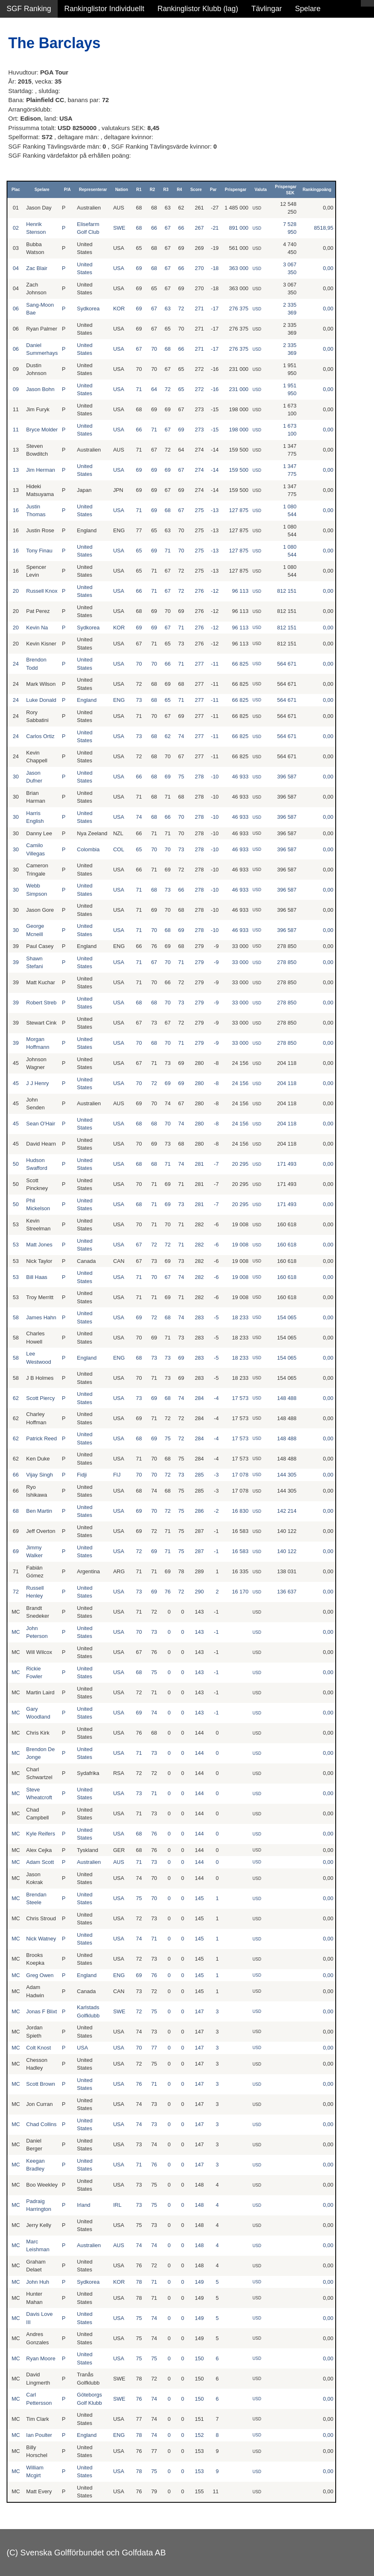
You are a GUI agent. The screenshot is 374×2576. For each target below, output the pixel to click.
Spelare (307, 9)
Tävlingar (266, 9)
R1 (139, 189)
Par (213, 189)
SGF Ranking (29, 9)
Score (196, 189)
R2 (152, 189)
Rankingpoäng (317, 189)
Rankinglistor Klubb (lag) (197, 9)
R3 (165, 189)
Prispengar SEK (286, 189)
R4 (179, 189)
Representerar (93, 189)
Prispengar (235, 189)
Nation (121, 189)
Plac (16, 189)
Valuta (260, 189)
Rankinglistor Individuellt (104, 9)
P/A (67, 189)
